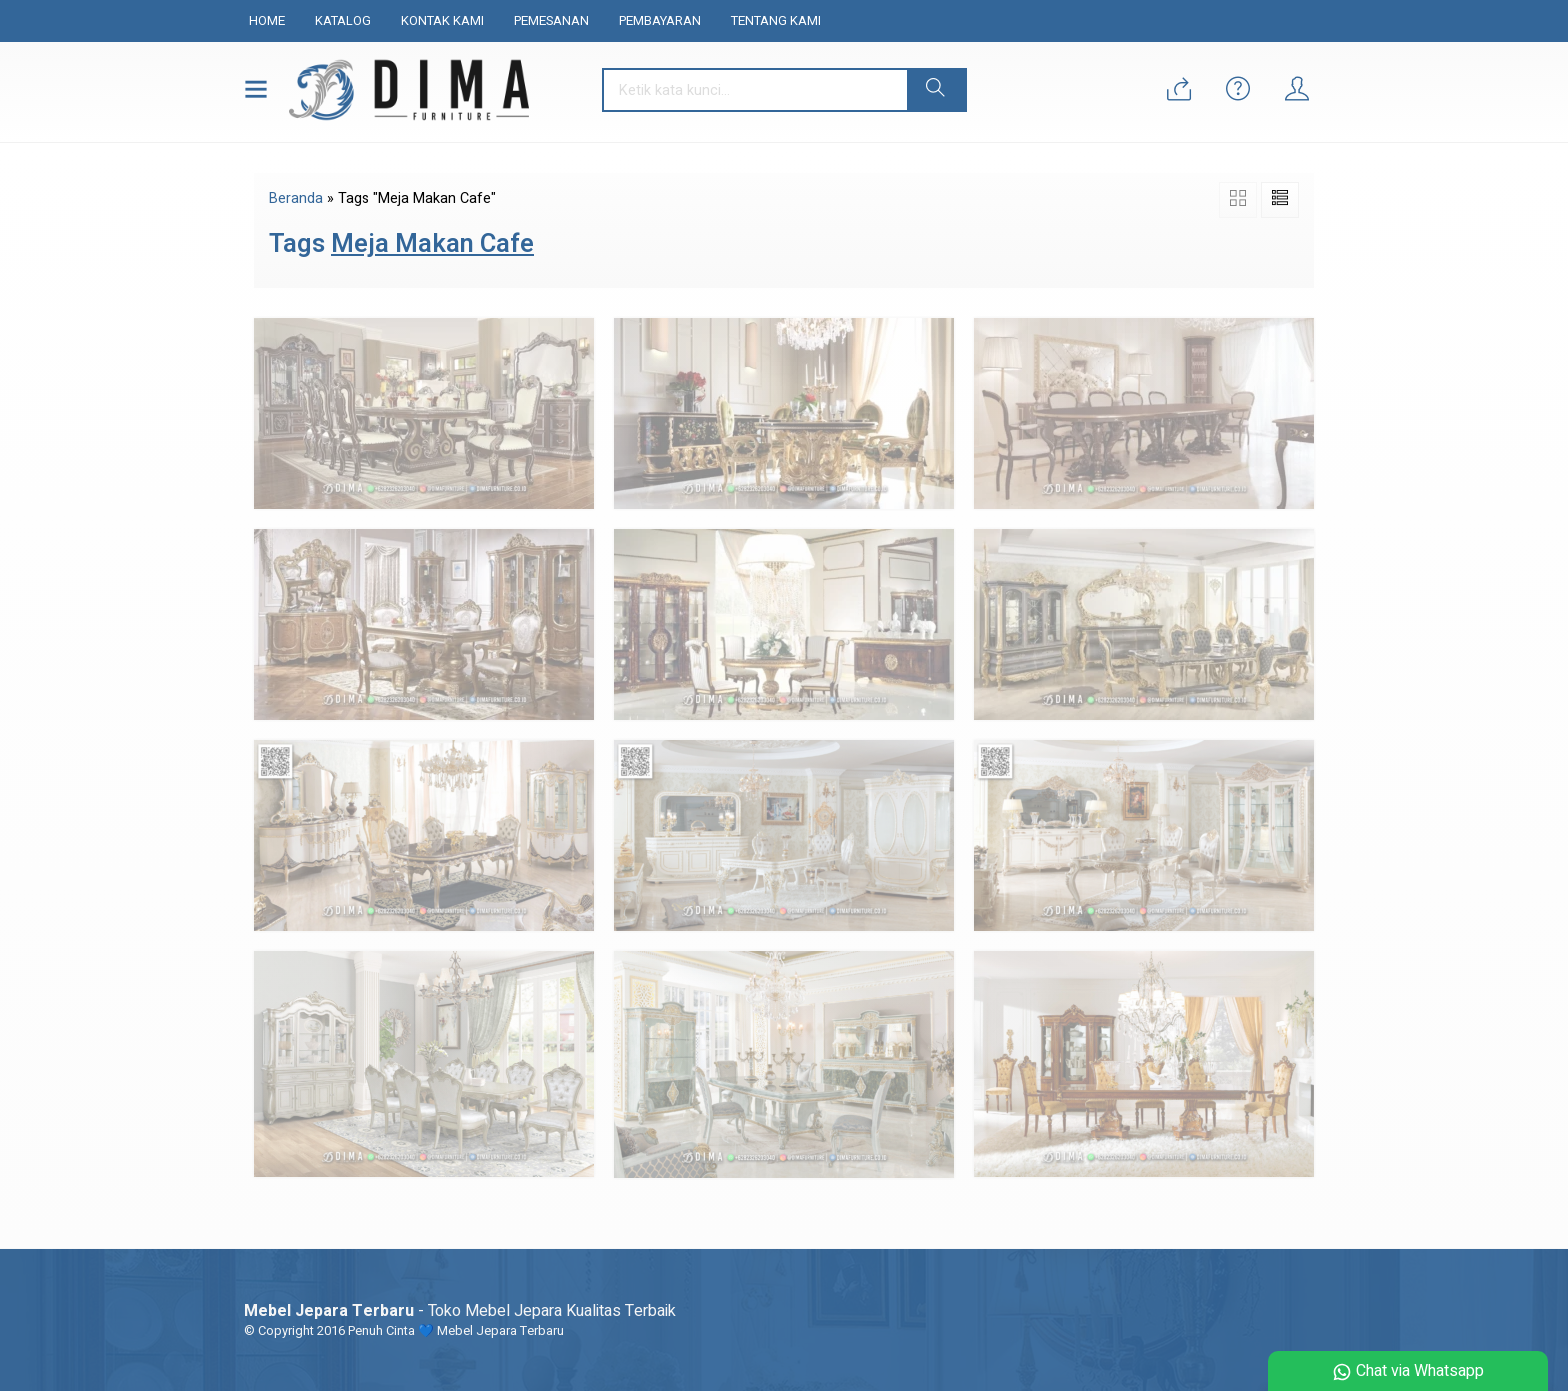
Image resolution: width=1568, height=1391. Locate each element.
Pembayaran (660, 20)
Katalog (343, 20)
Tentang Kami (776, 20)
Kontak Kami (442, 20)
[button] (936, 90)
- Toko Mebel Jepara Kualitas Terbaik (460, 1311)
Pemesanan (551, 20)
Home (267, 20)
